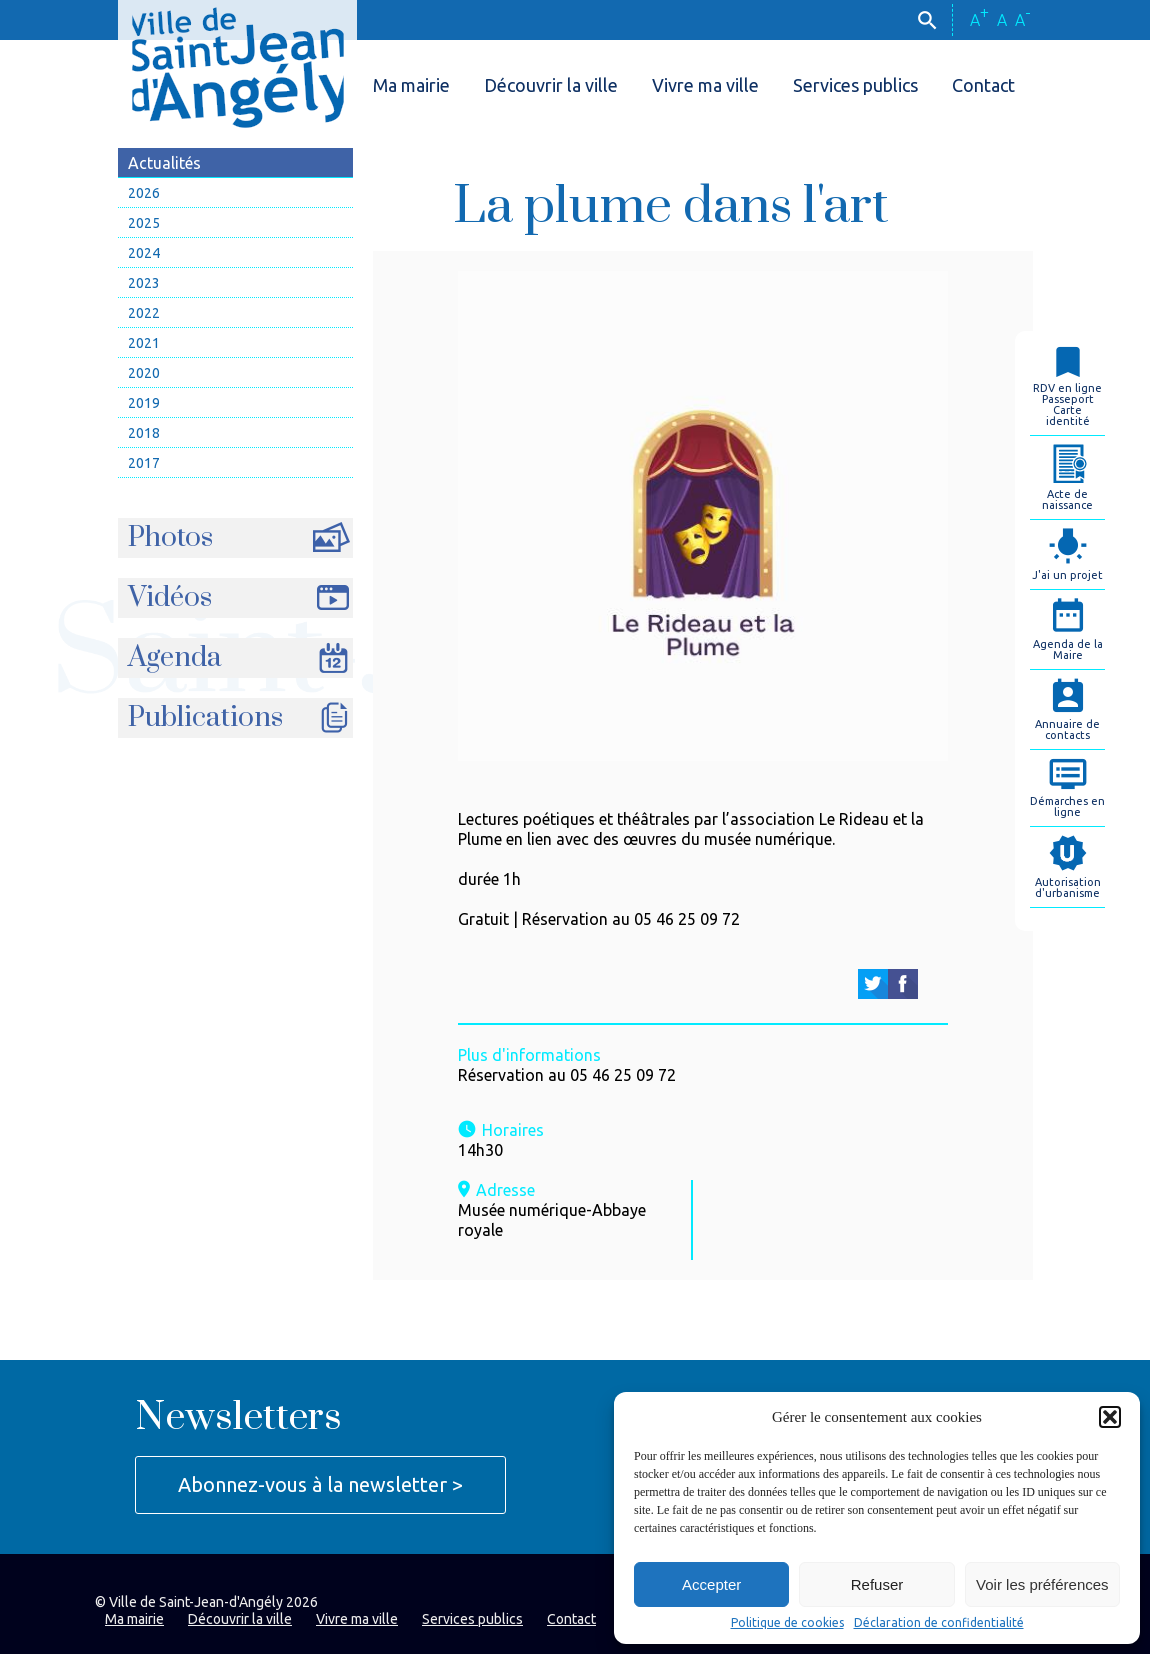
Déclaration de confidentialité (939, 1623)
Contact (983, 85)
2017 (144, 463)
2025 (144, 223)
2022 (144, 313)
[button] (1110, 1417)
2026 (144, 193)
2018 (144, 433)
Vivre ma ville (705, 85)
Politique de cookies (787, 1623)
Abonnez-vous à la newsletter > (320, 1484)
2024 (144, 253)
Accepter (711, 1584)
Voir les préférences (1042, 1584)
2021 (144, 343)
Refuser (877, 1584)
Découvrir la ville (551, 85)
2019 (144, 403)
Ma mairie (411, 85)
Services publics (855, 85)
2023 (144, 283)
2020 (144, 373)
